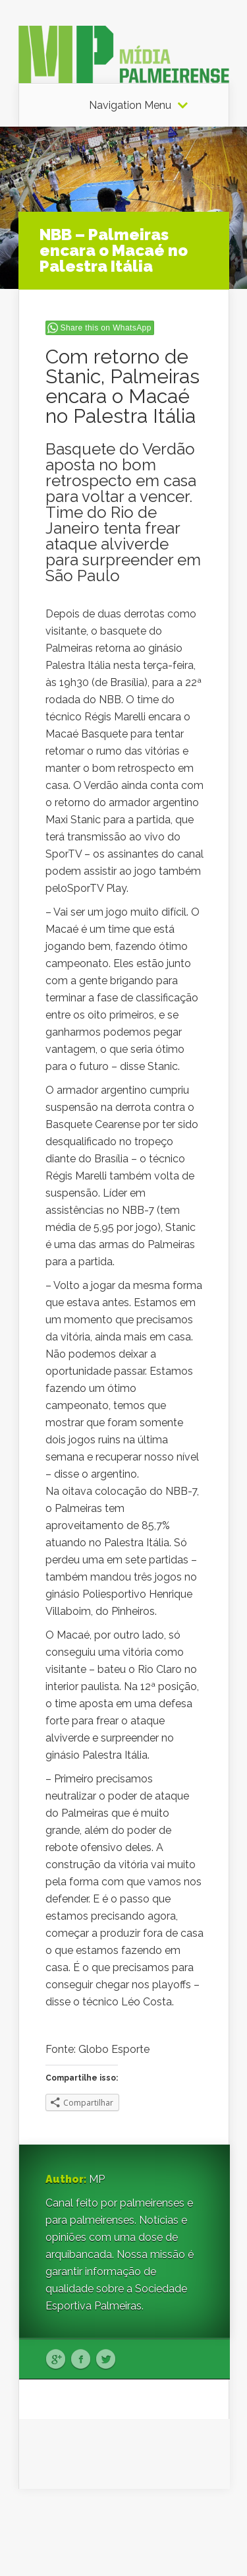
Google (55, 2359)
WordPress (204, 2541)
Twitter (106, 2359)
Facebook (80, 2359)
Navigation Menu (130, 105)
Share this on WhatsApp (106, 327)
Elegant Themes (138, 2524)
